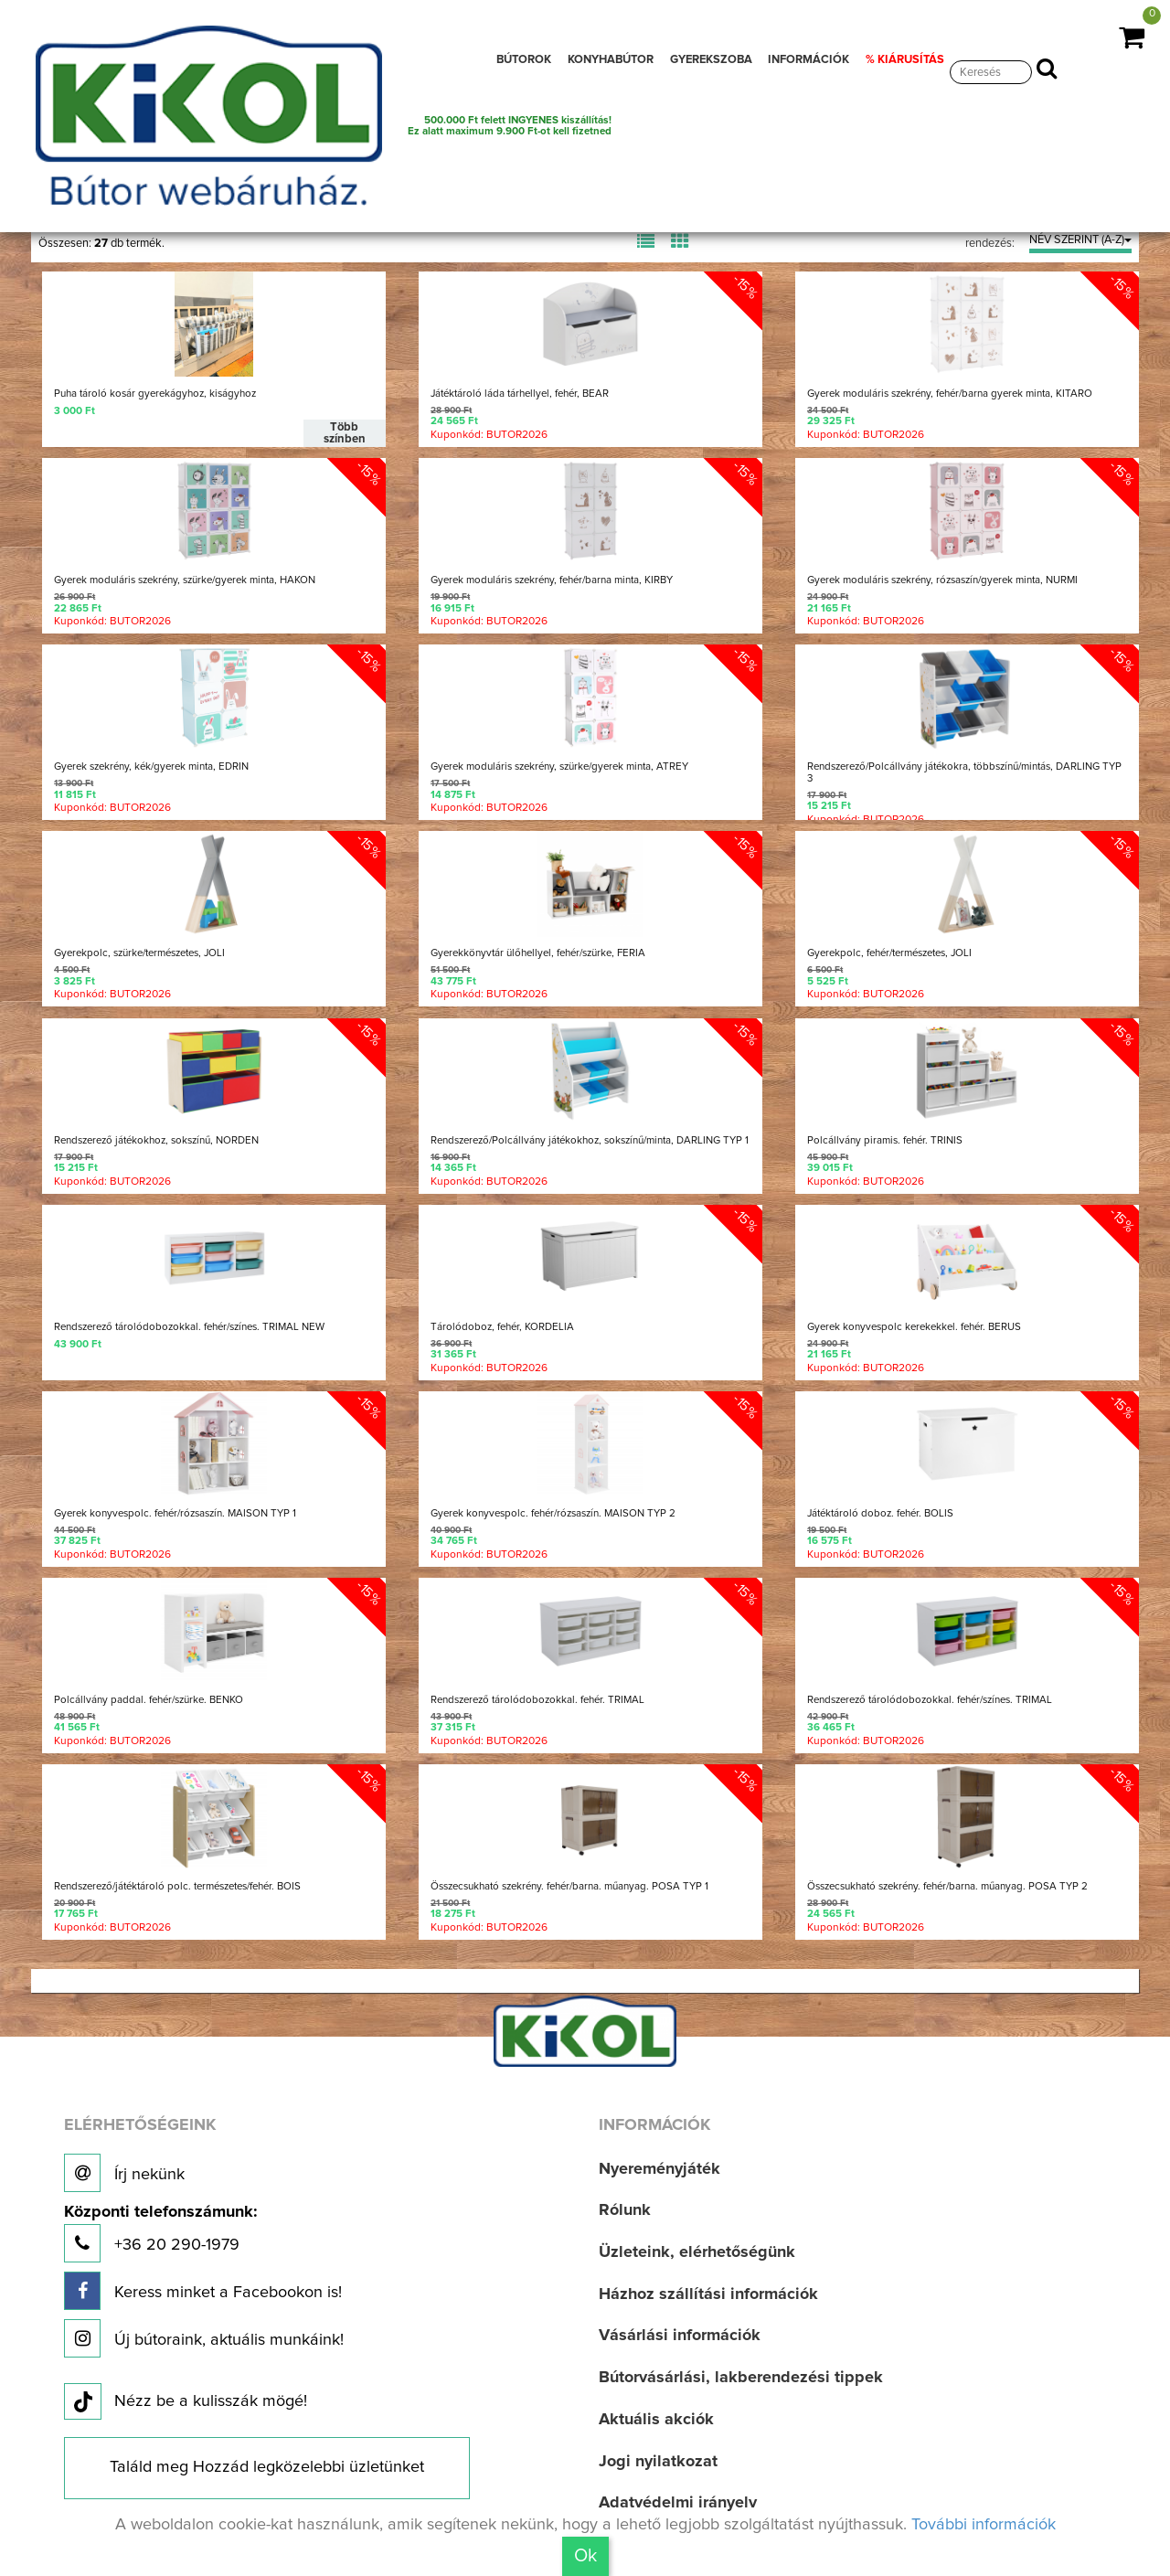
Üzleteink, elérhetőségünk (697, 2252)
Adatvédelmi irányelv (678, 2503)
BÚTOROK (523, 60)
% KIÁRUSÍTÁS (905, 60)
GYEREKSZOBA (711, 60)
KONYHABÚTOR (611, 60)
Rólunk (625, 2210)
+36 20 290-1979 (160, 2233)
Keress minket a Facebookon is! (203, 2291)
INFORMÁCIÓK (808, 60)
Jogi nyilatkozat (658, 2462)
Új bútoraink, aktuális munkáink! (204, 2338)
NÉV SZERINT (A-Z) (1080, 240)
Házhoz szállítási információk (708, 2294)
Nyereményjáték (659, 2169)
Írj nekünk (124, 2173)
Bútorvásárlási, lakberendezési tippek (741, 2377)
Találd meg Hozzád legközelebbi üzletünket (267, 2467)
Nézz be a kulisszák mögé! (185, 2402)
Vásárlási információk (679, 2335)
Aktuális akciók (656, 2419)
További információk (983, 2525)
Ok (585, 2556)
